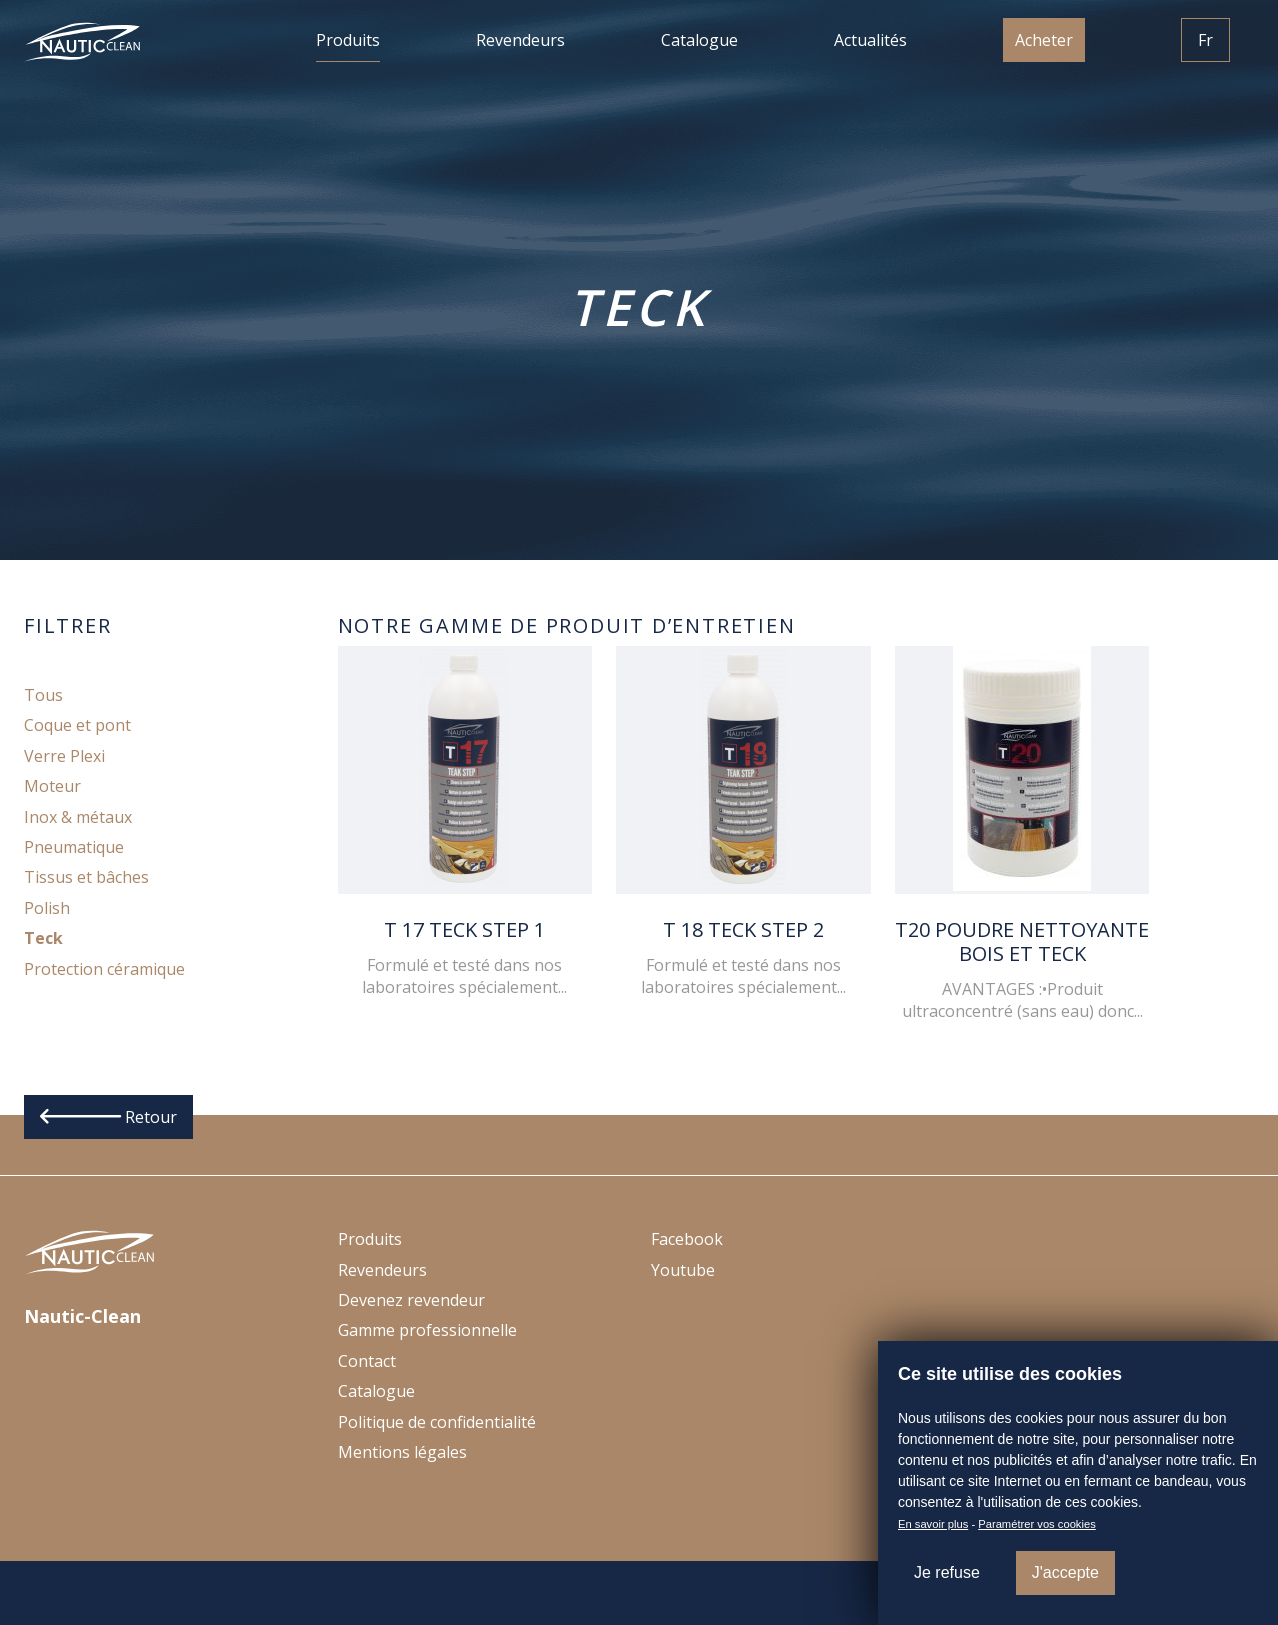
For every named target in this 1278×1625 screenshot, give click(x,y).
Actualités (870, 40)
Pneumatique (74, 847)
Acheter (1044, 40)
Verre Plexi (64, 756)
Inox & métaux (78, 817)
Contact (367, 1361)
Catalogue (699, 40)
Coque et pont (77, 725)
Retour (108, 1117)
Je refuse (947, 1572)
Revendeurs (520, 40)
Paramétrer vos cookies (1037, 1524)
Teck (43, 938)
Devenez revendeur (411, 1300)
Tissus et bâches (86, 877)
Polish (47, 908)
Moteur (52, 786)
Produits (348, 40)
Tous (43, 695)
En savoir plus (933, 1524)
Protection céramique (104, 969)
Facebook (687, 1239)
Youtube (683, 1270)
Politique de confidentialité (437, 1422)
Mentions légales (402, 1452)
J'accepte (1065, 1572)
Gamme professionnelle (427, 1330)
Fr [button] (1205, 40)
